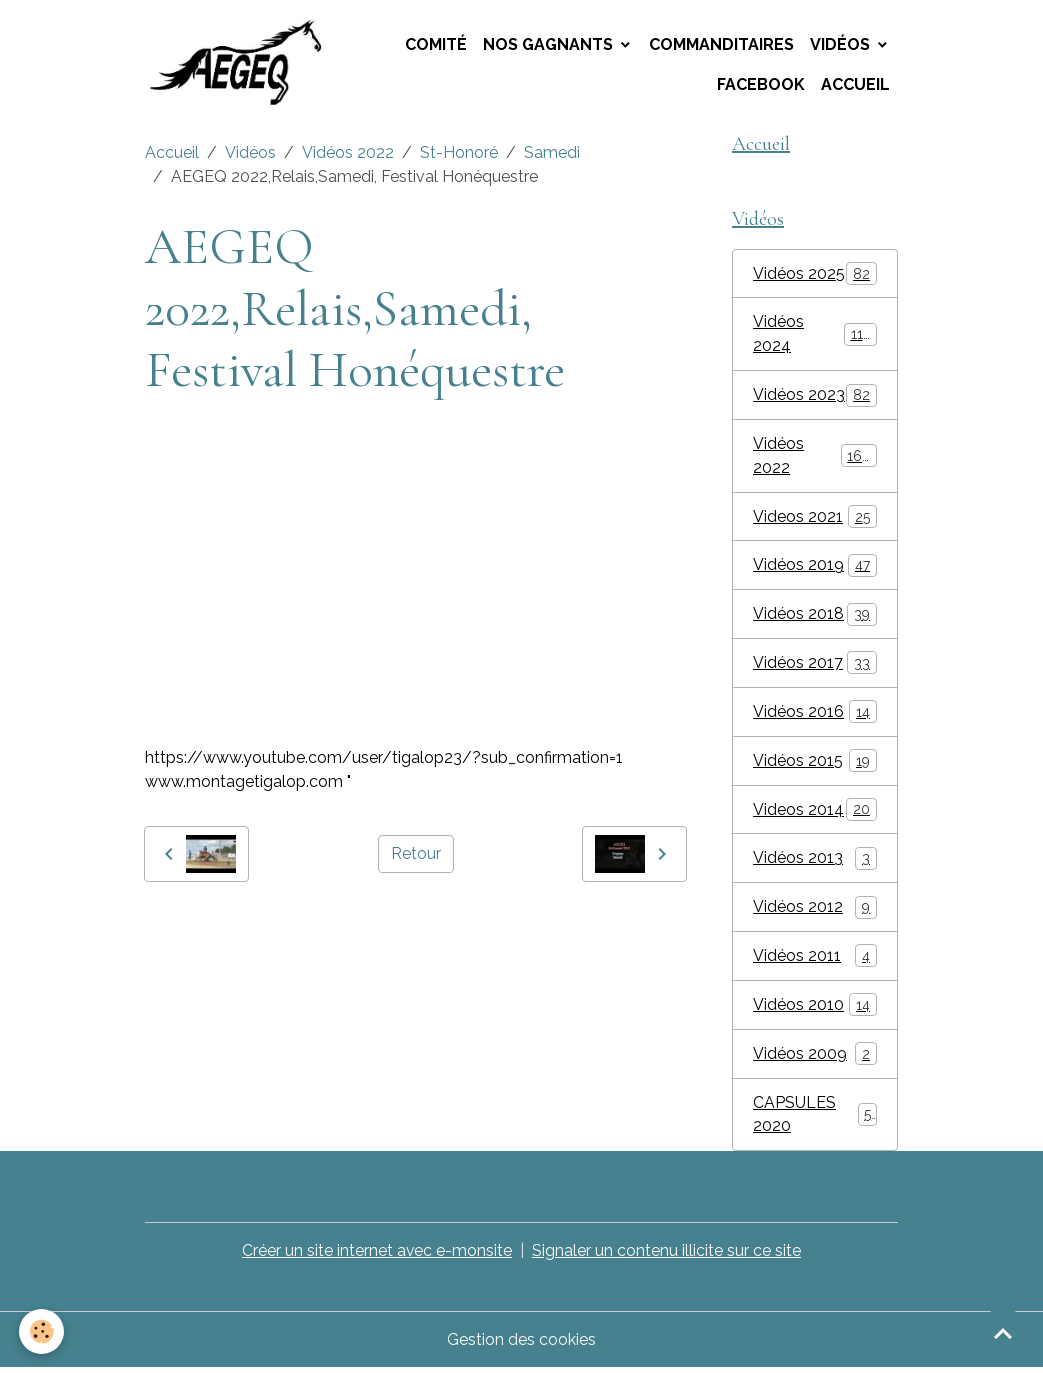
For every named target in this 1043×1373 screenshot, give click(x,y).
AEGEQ (306, 927)
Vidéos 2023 (815, 396)
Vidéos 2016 (815, 714)
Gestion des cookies (521, 1344)
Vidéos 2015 (815, 763)
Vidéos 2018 (815, 616)
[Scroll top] (1003, 1333)
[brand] (241, 65)
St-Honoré (459, 153)
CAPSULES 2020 (815, 1118)
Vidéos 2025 (815, 274)
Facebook (761, 84)
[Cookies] (42, 1331)
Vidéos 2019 (815, 567)
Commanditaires (721, 44)
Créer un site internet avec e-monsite (377, 1255)
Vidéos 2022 (348, 153)
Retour (416, 853)
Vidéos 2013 (815, 861)
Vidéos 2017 (815, 665)
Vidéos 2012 (815, 910)
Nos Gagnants (550, 44)
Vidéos (842, 44)
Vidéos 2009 (815, 1057)
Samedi (552, 153)
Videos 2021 (815, 518)
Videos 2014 (815, 812)
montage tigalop (207, 927)
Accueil (855, 84)
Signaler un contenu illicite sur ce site (667, 1255)
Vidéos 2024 (815, 335)
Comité (436, 44)
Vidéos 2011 (815, 959)
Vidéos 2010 (815, 1008)
